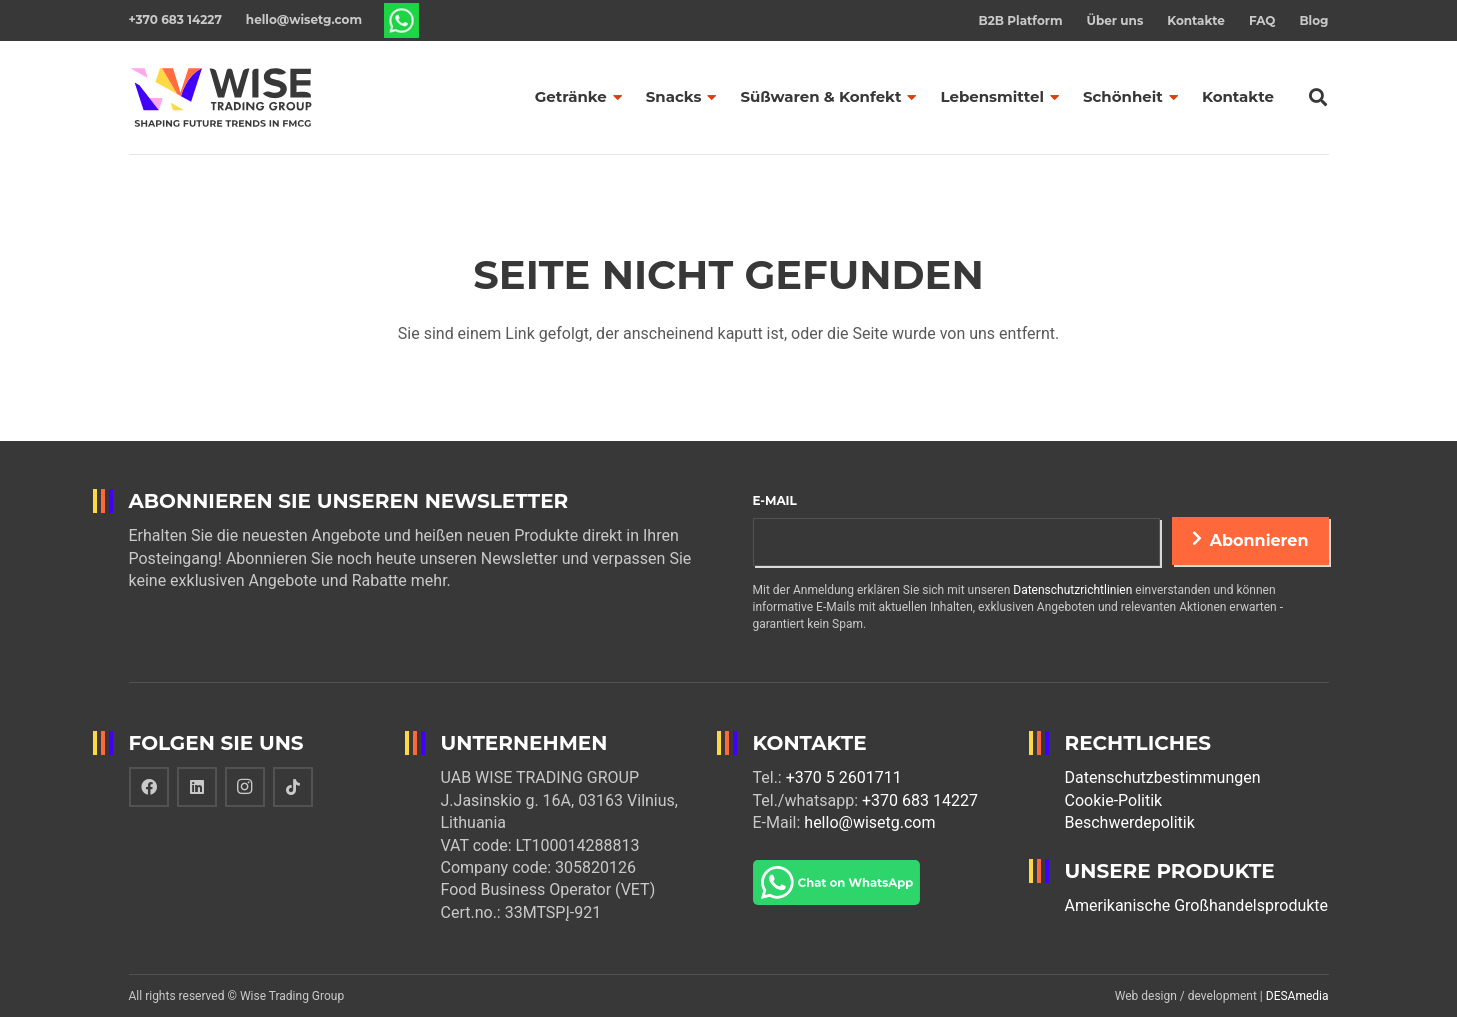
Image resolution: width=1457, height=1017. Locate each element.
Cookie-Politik (1114, 800)
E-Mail (775, 500)
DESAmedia (1297, 996)
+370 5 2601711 (844, 777)
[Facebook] (149, 787)
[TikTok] (293, 787)
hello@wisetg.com (869, 822)
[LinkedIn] (197, 787)
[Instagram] (245, 787)
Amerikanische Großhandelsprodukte (1197, 905)
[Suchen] (1318, 97)
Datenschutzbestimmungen (1163, 777)
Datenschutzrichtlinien (1072, 590)
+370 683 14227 (920, 800)
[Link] (401, 20)
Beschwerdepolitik (1130, 822)
